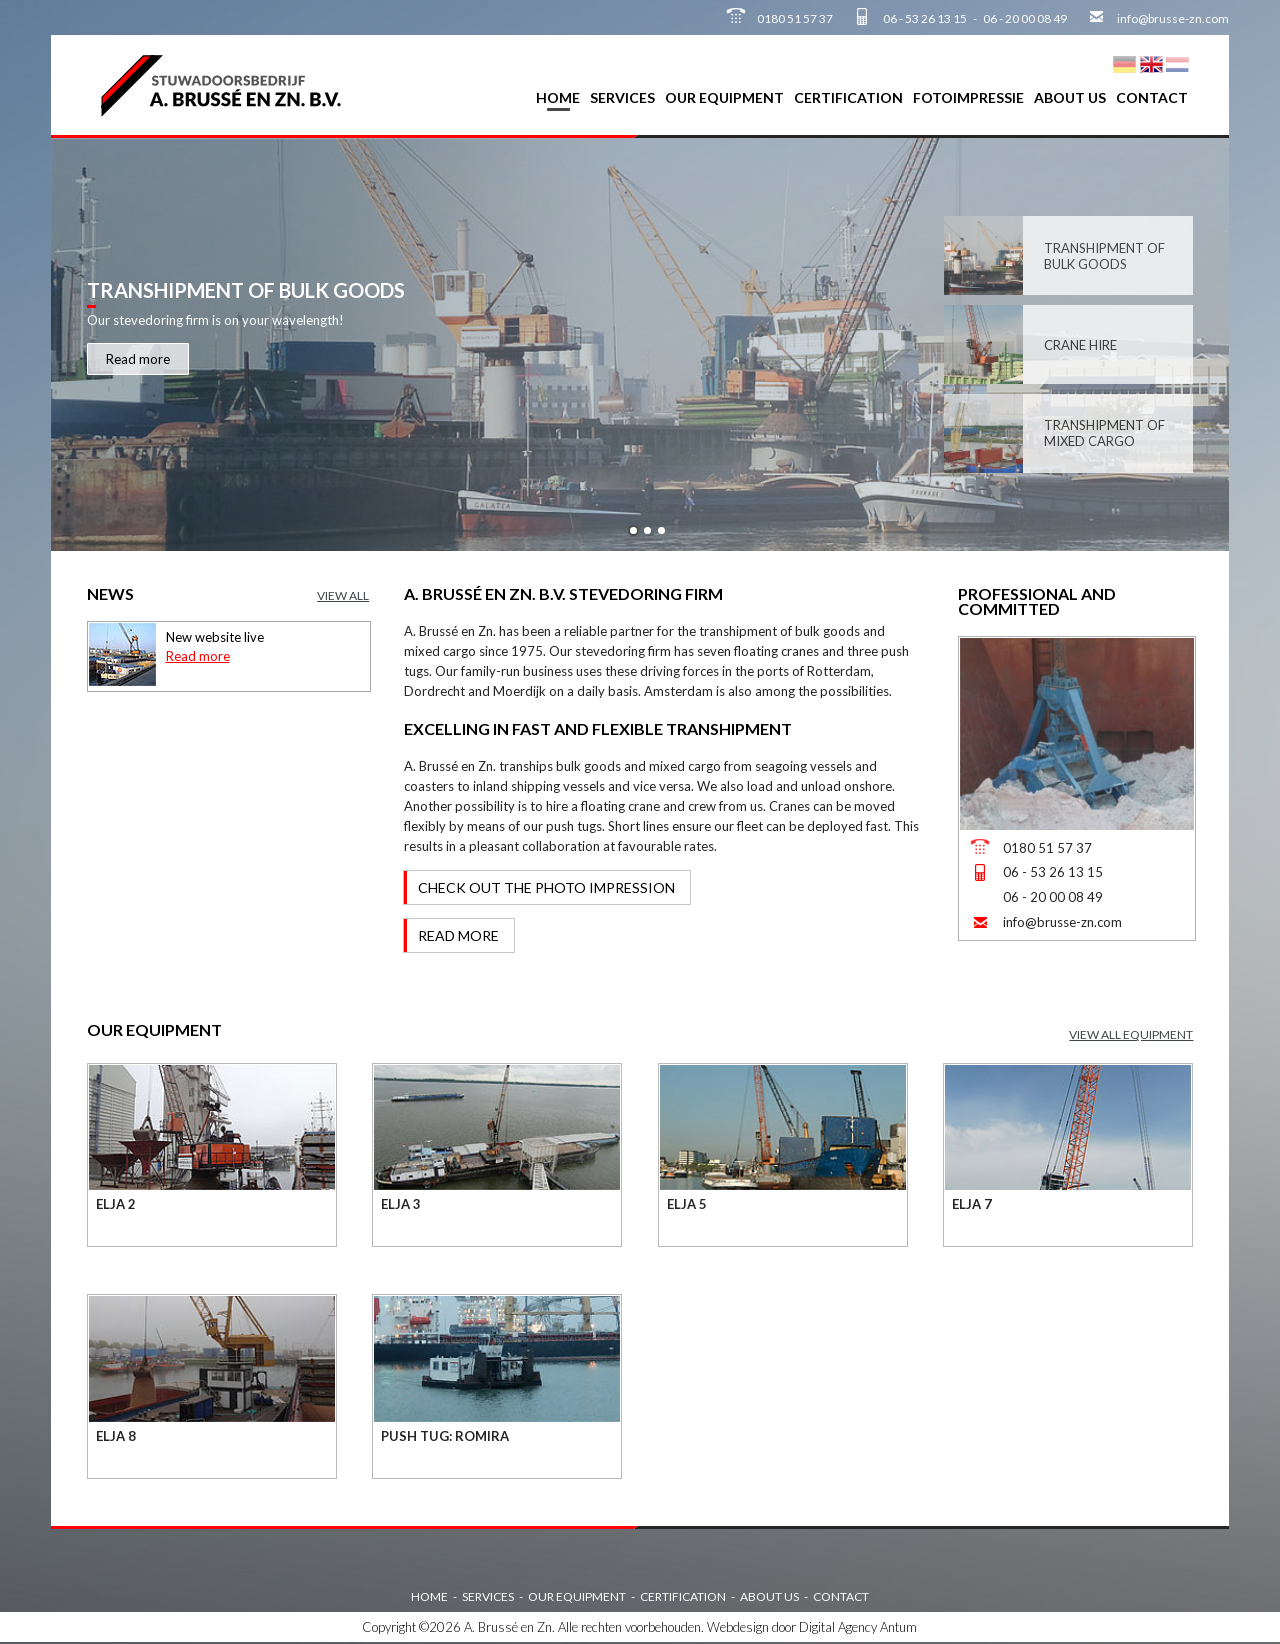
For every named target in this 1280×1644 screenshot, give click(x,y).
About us (1070, 97)
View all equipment (1131, 1034)
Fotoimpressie (968, 97)
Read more (138, 359)
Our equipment (724, 97)
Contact (1152, 97)
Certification (848, 97)
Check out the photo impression (546, 887)
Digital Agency (838, 1627)
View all (343, 595)
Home (558, 97)
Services (622, 97)
